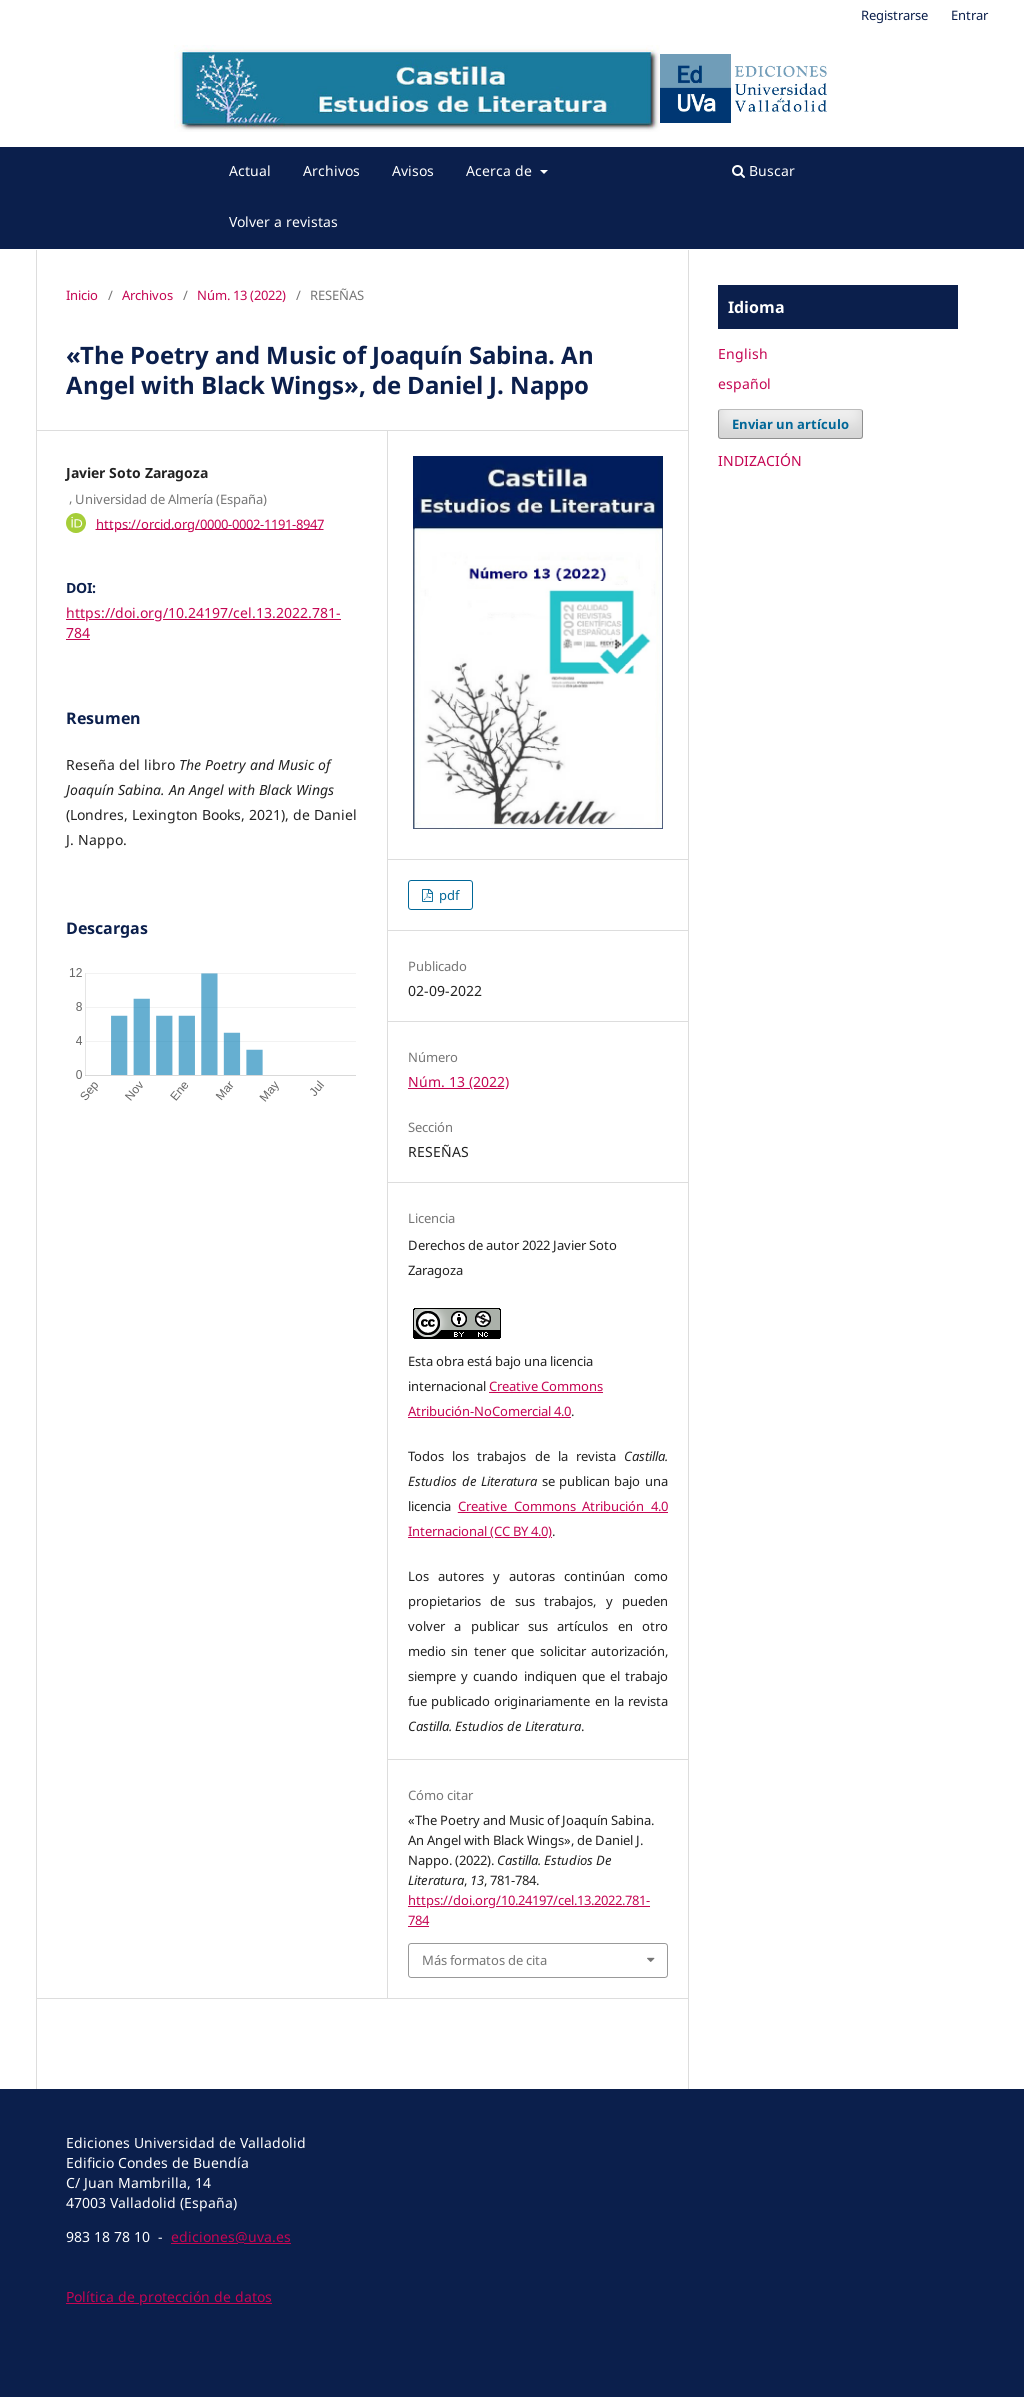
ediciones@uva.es (231, 2236)
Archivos (331, 170)
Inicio (82, 295)
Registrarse (894, 15)
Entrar (969, 15)
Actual (250, 170)
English (743, 353)
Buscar (763, 170)
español (744, 383)
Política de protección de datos (169, 2296)
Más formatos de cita (484, 1960)
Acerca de (501, 170)
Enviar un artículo (790, 424)
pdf (447, 895)
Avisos (413, 170)
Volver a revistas (283, 221)
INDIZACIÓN (760, 460)
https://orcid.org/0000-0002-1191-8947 (210, 523)
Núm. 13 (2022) (241, 295)
